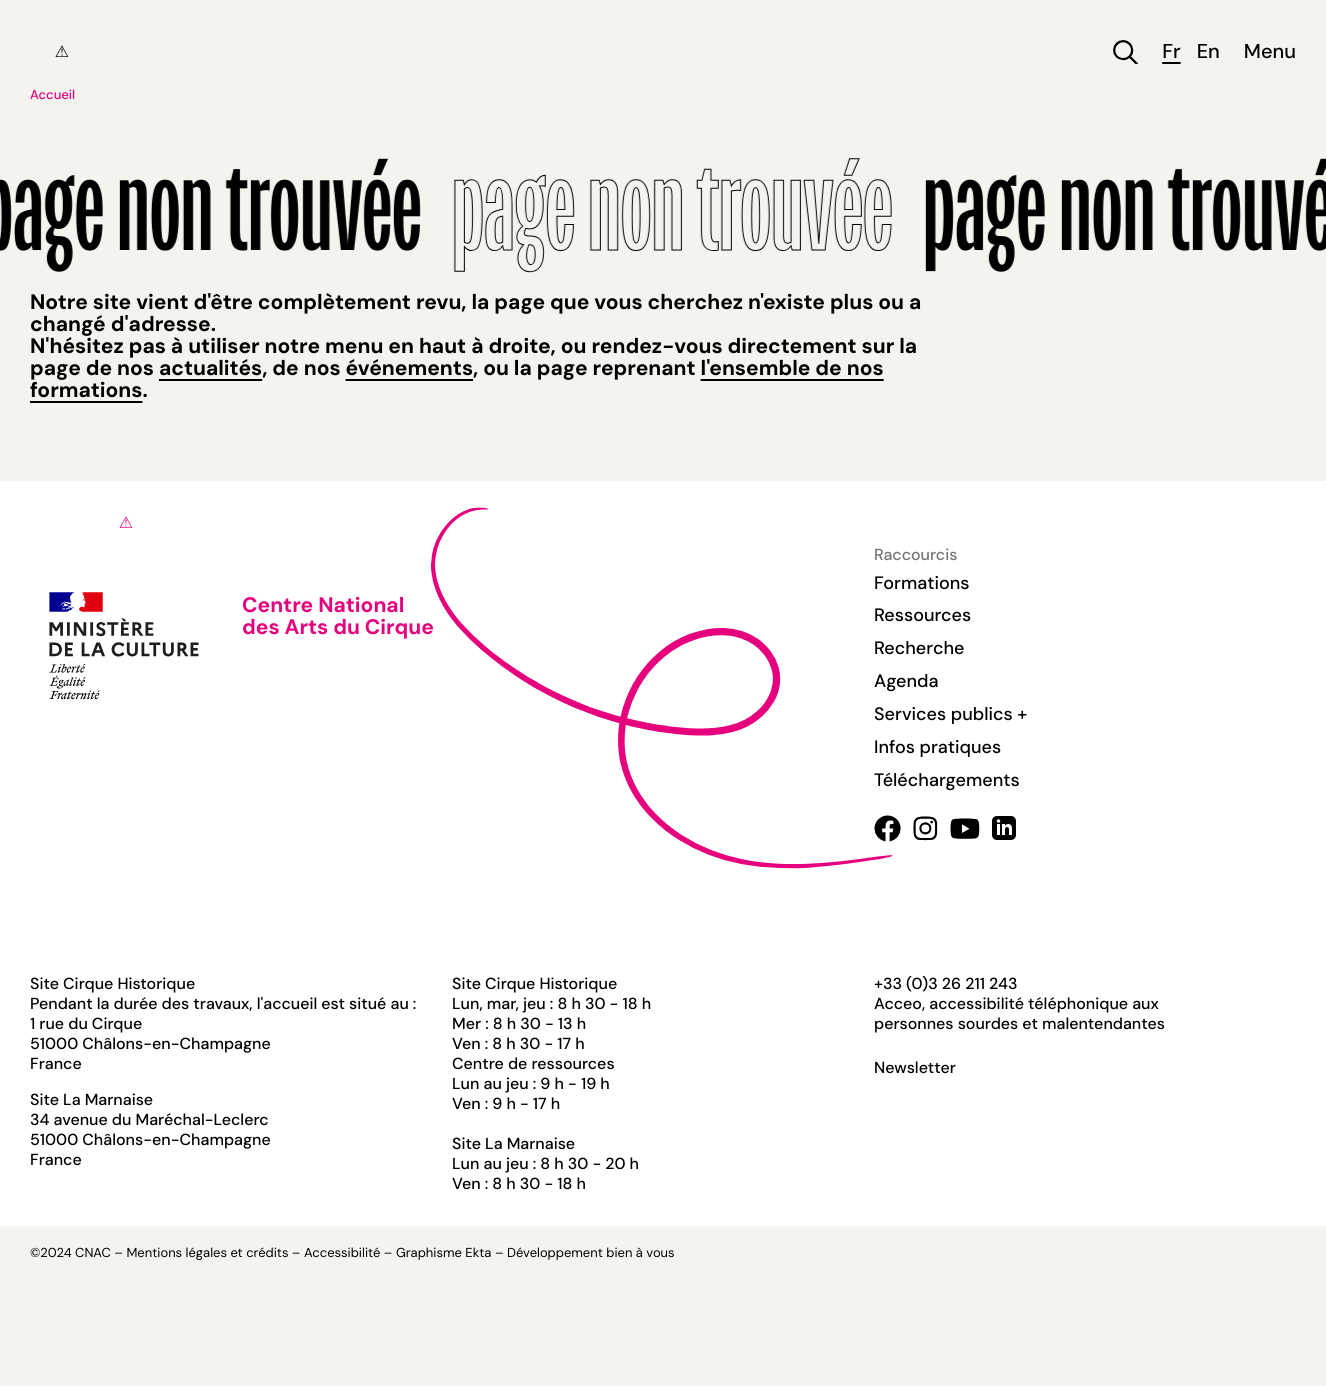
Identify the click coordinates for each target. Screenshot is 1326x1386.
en (1208, 52)
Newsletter (915, 1068)
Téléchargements (947, 780)
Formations (922, 583)
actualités (210, 368)
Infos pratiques (937, 747)
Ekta (478, 1253)
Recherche (919, 648)
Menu (1270, 52)
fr (1171, 52)
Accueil (52, 95)
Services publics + (950, 714)
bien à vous (640, 1253)
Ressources (922, 615)
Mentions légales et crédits (207, 1253)
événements (409, 368)
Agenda (906, 681)
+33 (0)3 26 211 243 (945, 983)
